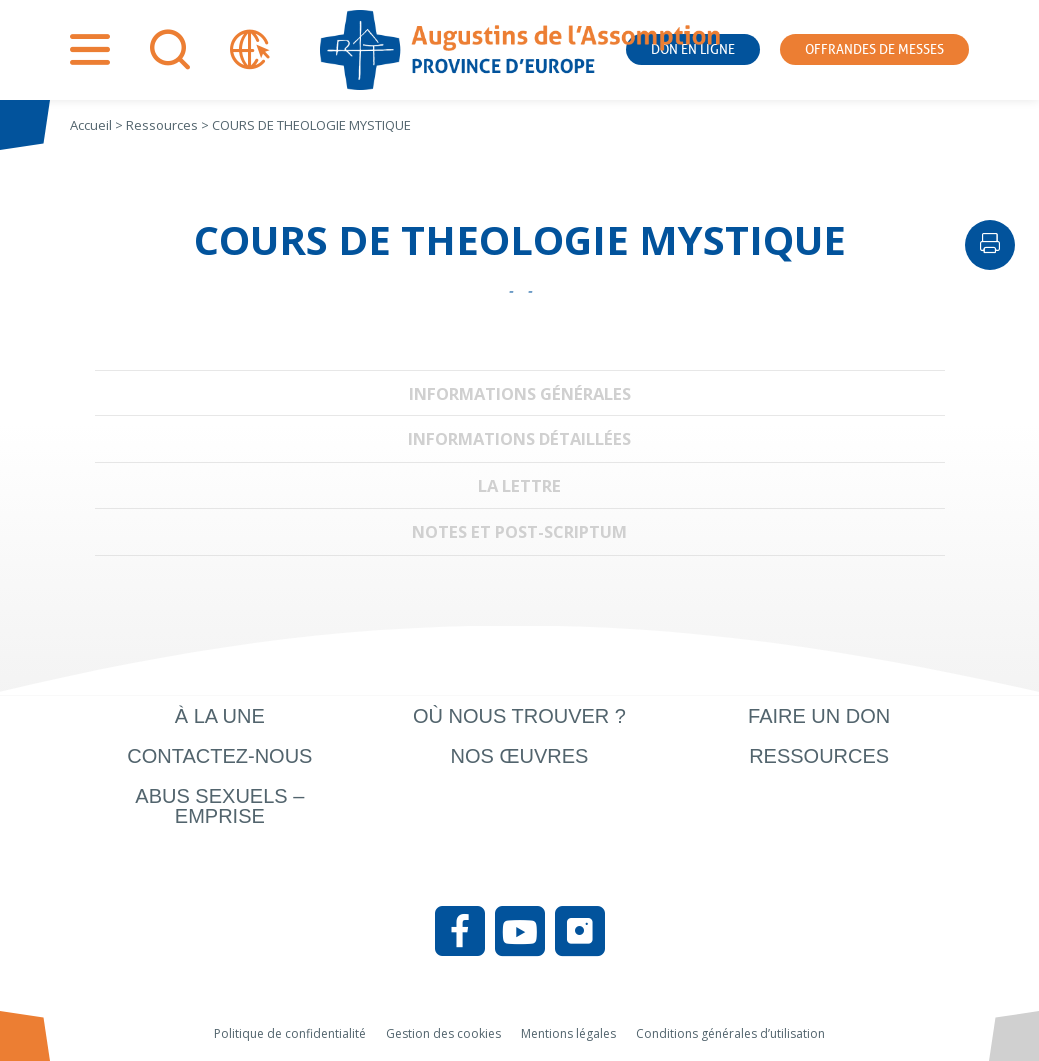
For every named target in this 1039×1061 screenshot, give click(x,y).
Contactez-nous (219, 756)
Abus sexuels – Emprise (219, 806)
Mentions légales (568, 1033)
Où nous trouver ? (519, 716)
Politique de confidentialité (290, 1033)
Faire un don (819, 716)
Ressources (819, 756)
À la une (220, 716)
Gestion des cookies (443, 1033)
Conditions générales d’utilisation (730, 1033)
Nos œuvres (520, 756)
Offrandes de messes (874, 49)
